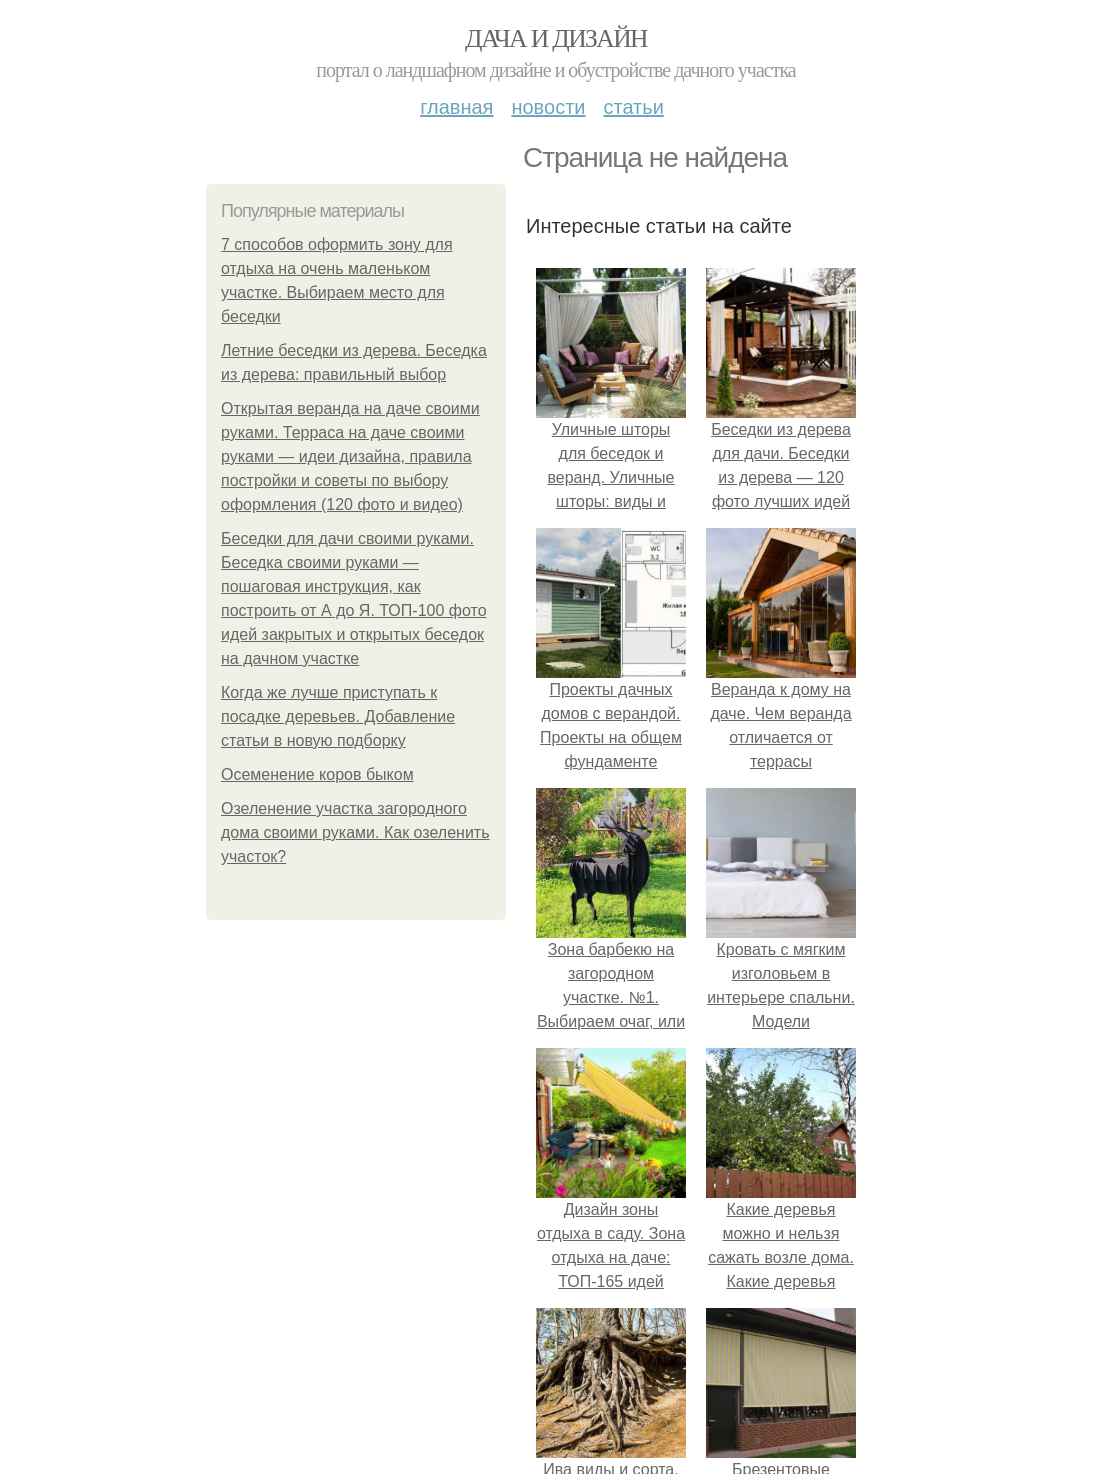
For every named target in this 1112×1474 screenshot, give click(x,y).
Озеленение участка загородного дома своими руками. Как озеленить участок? (355, 832)
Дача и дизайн (556, 38)
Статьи (633, 107)
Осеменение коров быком (317, 774)
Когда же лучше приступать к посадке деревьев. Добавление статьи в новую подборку (338, 716)
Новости (548, 107)
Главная (456, 107)
